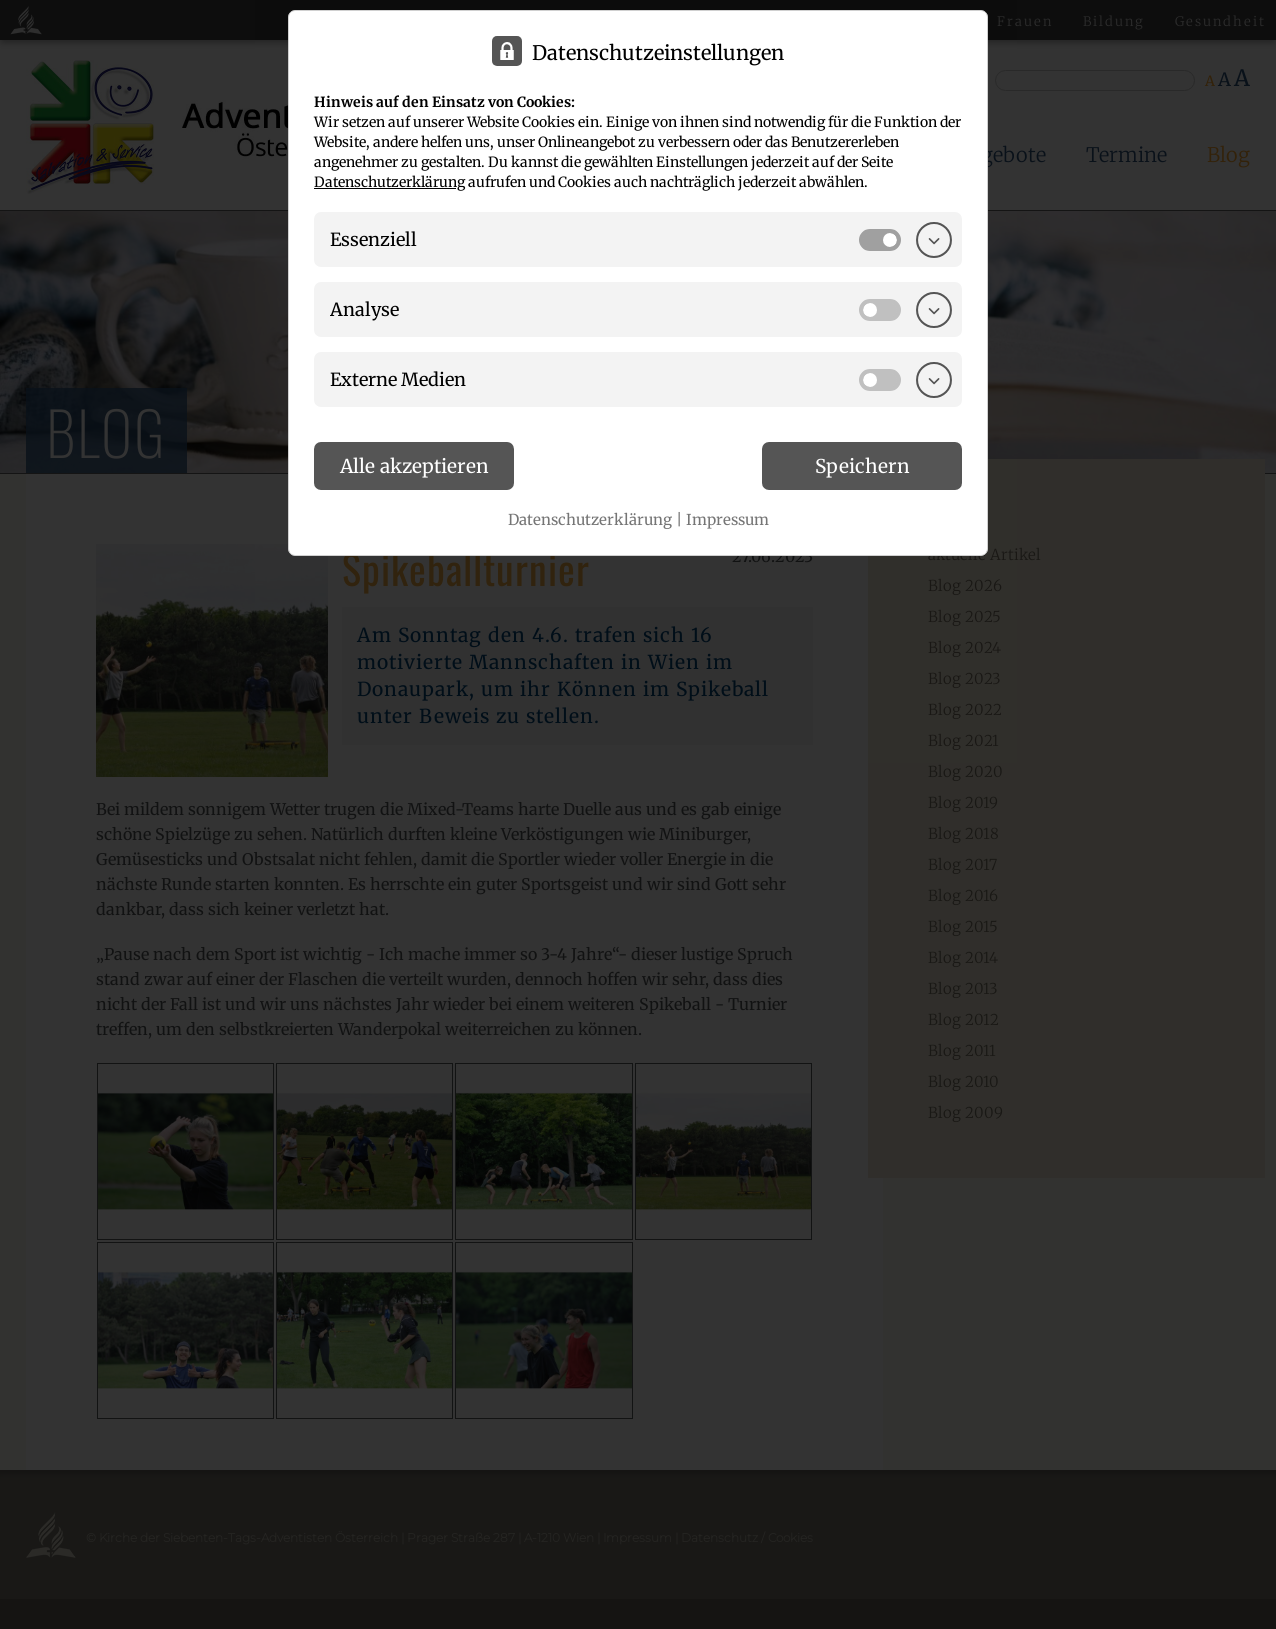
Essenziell (373, 239)
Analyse (364, 309)
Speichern (862, 466)
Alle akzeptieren (414, 466)
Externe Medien (398, 379)
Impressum (727, 519)
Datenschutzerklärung (389, 182)
